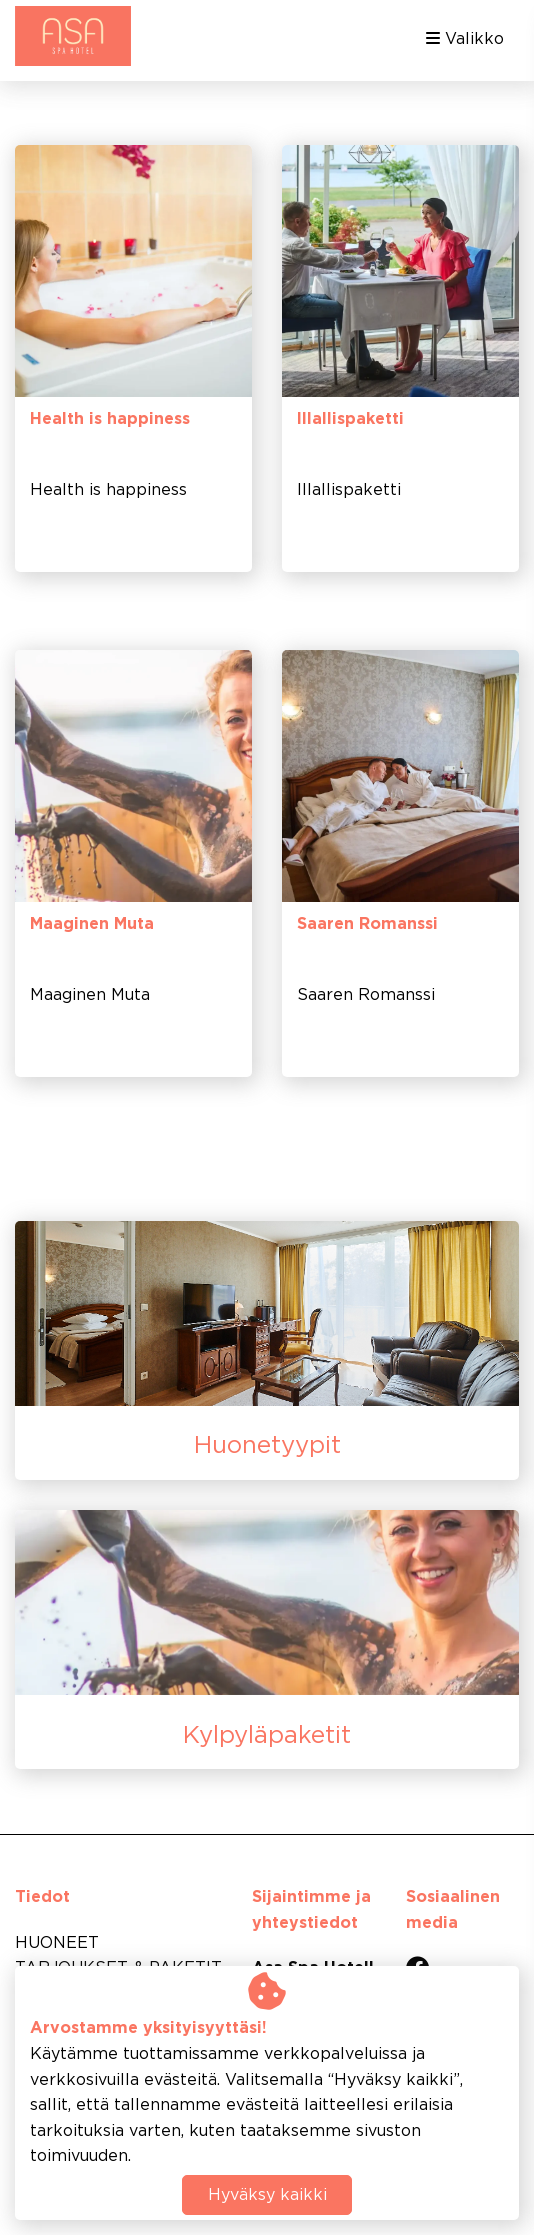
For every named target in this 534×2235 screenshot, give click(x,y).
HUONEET (57, 1943)
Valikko (465, 38)
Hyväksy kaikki (267, 2195)
